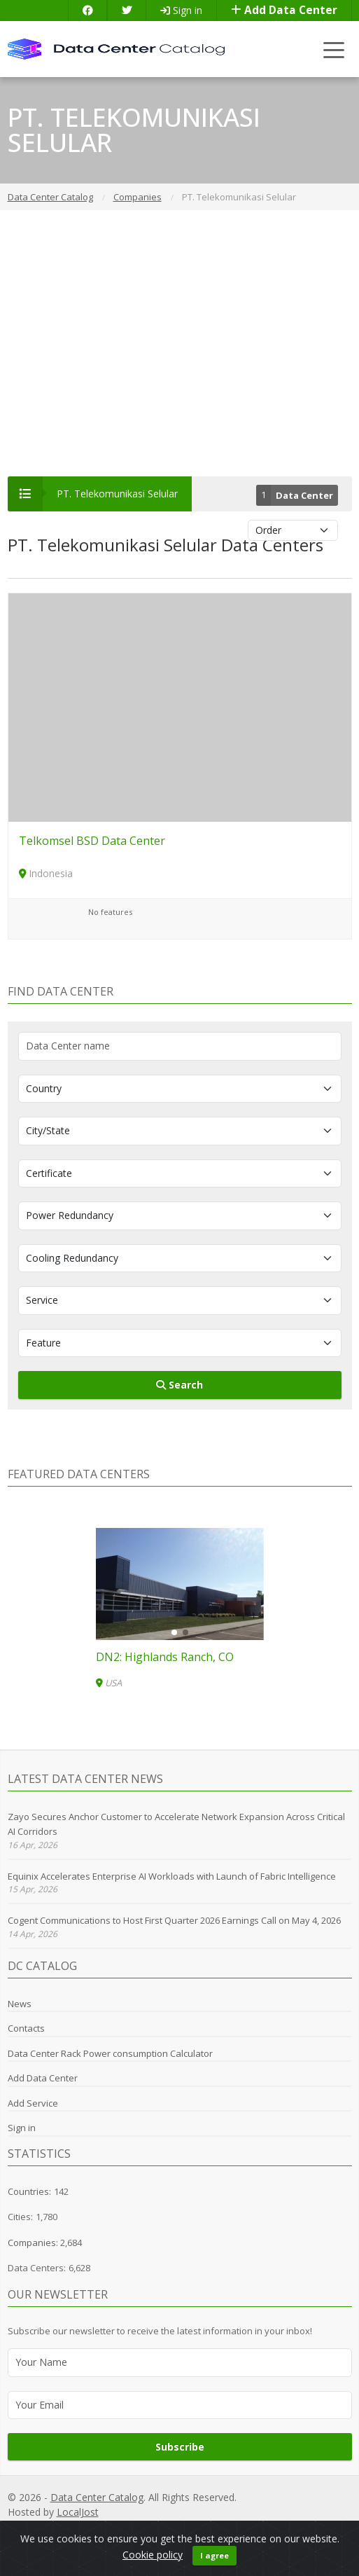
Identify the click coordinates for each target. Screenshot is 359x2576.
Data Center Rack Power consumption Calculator (110, 2053)
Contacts (26, 2028)
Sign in (181, 10)
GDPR (213, 2527)
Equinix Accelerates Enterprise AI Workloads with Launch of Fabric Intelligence (172, 1876)
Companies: (34, 2242)
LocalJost (78, 2512)
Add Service (33, 2103)
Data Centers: (37, 2267)
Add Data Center (284, 10)
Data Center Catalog (96, 2497)
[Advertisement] (179, 343)
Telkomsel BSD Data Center (92, 840)
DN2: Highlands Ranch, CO (165, 1657)
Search (179, 1384)
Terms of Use (323, 2527)
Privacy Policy (165, 2527)
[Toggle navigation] (334, 49)
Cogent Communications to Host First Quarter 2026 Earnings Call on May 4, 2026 (174, 1920)
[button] (174, 1632)
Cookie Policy (260, 2527)
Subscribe (179, 2446)
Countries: (29, 2191)
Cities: (20, 2216)
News (19, 2003)
